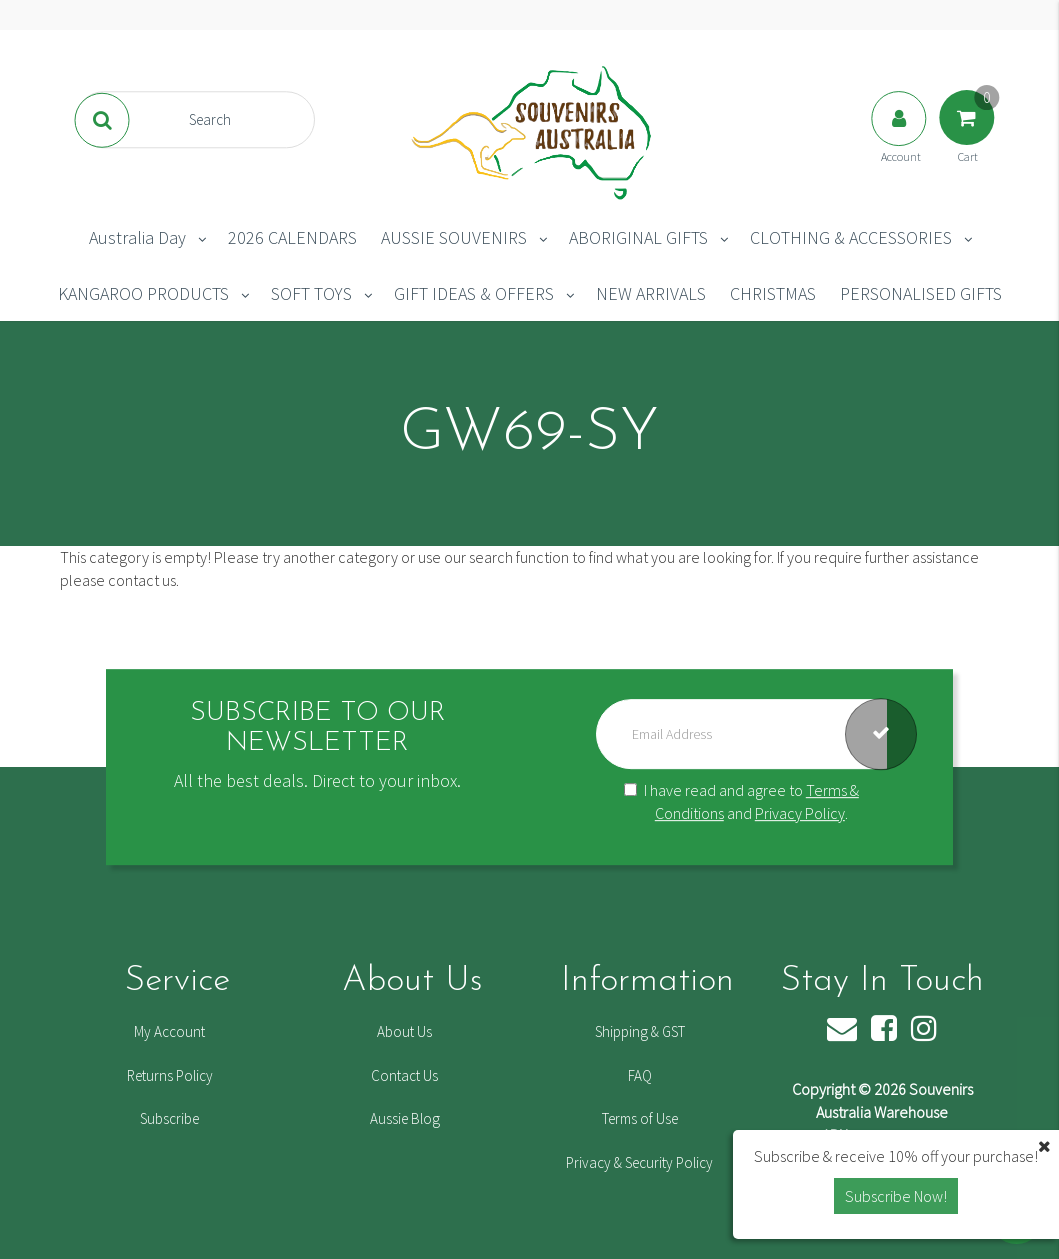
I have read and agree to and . (741, 801)
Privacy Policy (800, 813)
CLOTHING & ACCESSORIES (851, 237)
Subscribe (169, 1118)
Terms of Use (640, 1118)
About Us (404, 1031)
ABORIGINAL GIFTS (638, 237)
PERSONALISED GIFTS (921, 293)
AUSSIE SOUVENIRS (454, 237)
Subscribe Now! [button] (896, 1196)
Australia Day (137, 237)
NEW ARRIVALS (651, 293)
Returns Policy (170, 1075)
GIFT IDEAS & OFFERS (474, 293)
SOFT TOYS (311, 293)
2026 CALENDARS (292, 237)
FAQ (640, 1075)
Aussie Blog (405, 1118)
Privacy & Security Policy (639, 1162)
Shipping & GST (640, 1031)
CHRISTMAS (773, 293)
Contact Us (404, 1075)
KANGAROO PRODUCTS (143, 293)
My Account (169, 1031)
